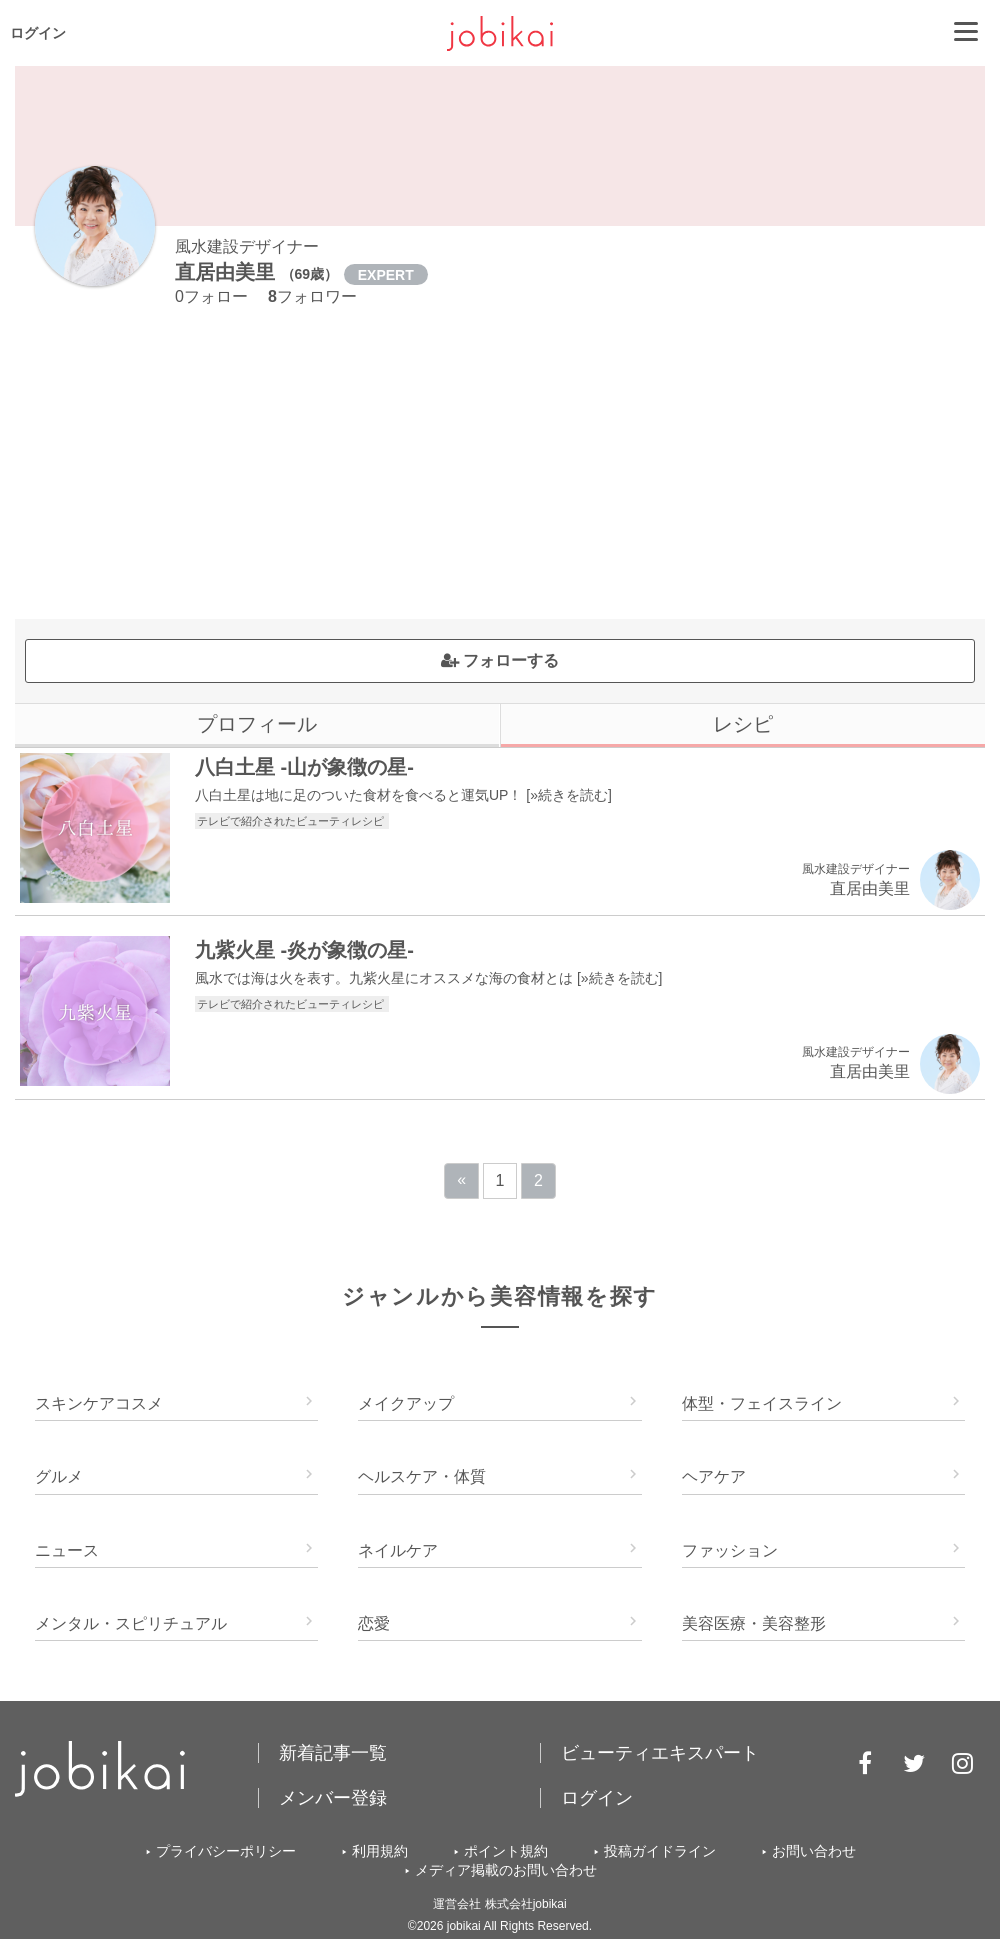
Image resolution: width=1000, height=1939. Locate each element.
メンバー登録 (333, 1798)
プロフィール (257, 724)
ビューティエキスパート (660, 1753)
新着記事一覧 (333, 1753)
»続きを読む (569, 795)
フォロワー (312, 296)
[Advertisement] (500, 469)
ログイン (38, 33)
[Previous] (461, 1181)
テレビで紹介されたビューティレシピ (292, 821)
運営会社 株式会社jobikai (499, 1904)
